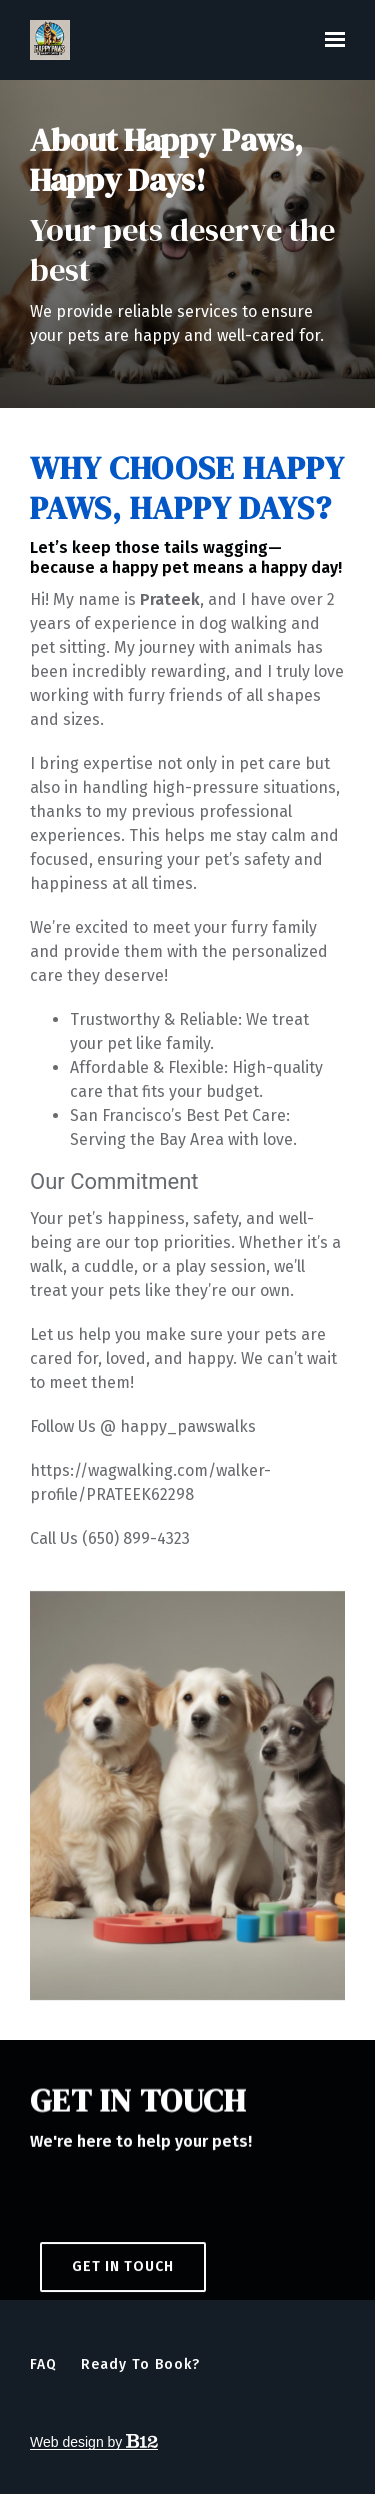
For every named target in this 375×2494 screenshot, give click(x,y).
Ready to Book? (140, 2364)
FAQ (43, 2364)
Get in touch (123, 2282)
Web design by (94, 2442)
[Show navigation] (330, 40)
